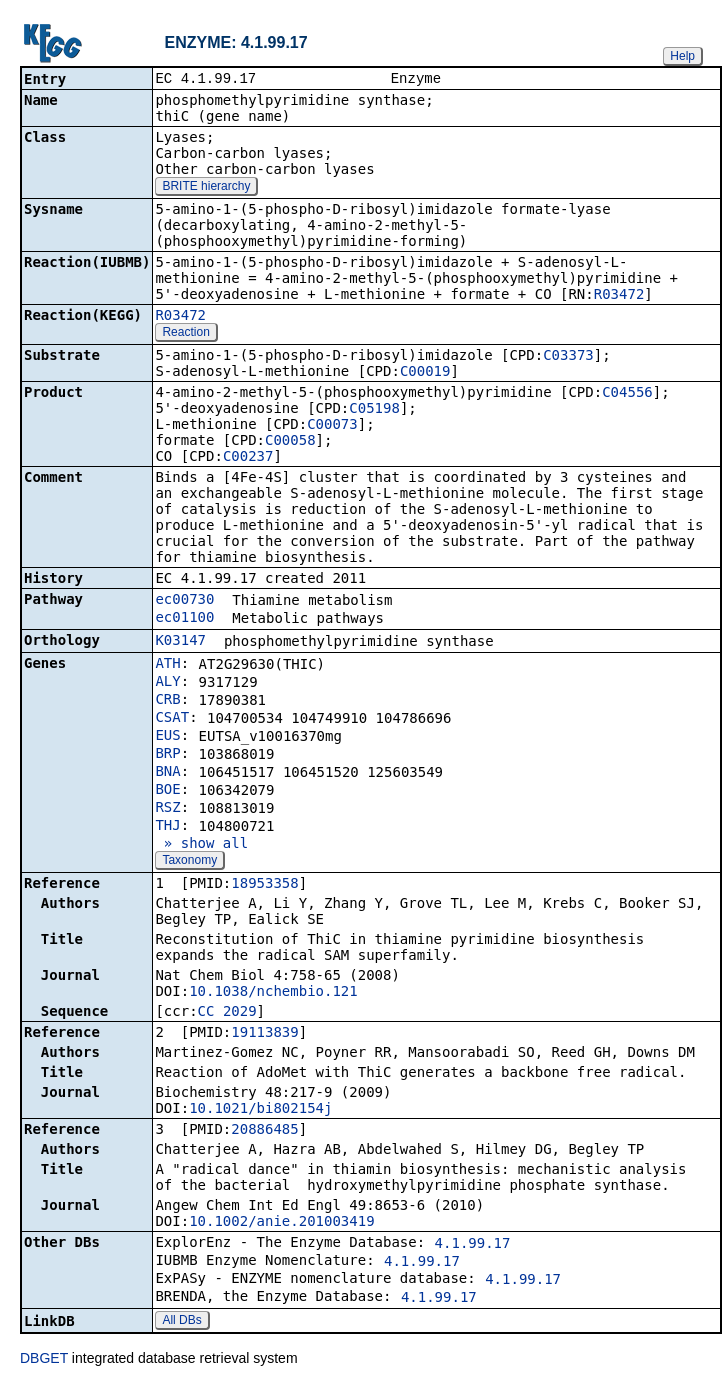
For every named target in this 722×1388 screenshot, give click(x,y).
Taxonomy (189, 862)
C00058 (290, 442)
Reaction (185, 334)
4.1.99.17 (473, 1245)
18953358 (264, 885)
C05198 (374, 410)
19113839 (264, 1034)
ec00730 (184, 601)
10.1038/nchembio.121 (273, 993)
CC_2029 (227, 1013)
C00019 (425, 373)
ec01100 (184, 619)
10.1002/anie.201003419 (281, 1223)
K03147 (180, 642)
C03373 (568, 357)
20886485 (264, 1131)
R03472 (619, 296)
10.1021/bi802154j (260, 1110)
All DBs (181, 1322)
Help (682, 56)
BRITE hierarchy (206, 188)
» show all (201, 845)
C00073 (332, 426)
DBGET (44, 1360)
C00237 (248, 458)
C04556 (627, 394)
